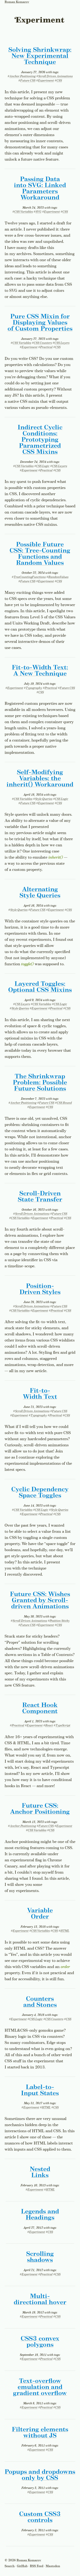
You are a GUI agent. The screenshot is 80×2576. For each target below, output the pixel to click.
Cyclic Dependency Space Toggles (40, 1492)
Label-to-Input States (40, 2090)
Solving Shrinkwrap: (39, 56)
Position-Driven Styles (40, 1289)
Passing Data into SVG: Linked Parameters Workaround (40, 188)
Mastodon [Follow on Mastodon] (53, 2566)
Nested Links (40, 2172)
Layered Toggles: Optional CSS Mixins (40, 987)
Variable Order (40, 1914)
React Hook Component (40, 1708)
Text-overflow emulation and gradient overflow (40, 2387)
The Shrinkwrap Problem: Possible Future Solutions (40, 1083)
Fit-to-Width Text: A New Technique (40, 671)
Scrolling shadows (40, 2257)
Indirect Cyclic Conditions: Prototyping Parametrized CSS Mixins (40, 440)
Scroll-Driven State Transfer (40, 1197)
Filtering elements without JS (40, 2433)
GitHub (22, 2566)
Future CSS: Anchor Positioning (40, 1809)
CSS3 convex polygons (40, 2342)
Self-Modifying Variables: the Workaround (39, 778)
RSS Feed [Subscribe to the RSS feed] (36, 2566)
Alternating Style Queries (39, 893)
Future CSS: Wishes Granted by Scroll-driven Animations (40, 1600)
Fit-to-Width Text (40, 1394)
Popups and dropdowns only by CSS (40, 2475)
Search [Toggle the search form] (10, 2566)
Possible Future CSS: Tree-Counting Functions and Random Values (40, 554)
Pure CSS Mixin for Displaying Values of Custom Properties (40, 323)
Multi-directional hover (40, 2299)
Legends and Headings (40, 2215)
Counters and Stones (40, 2002)
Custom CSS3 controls (40, 2517)
